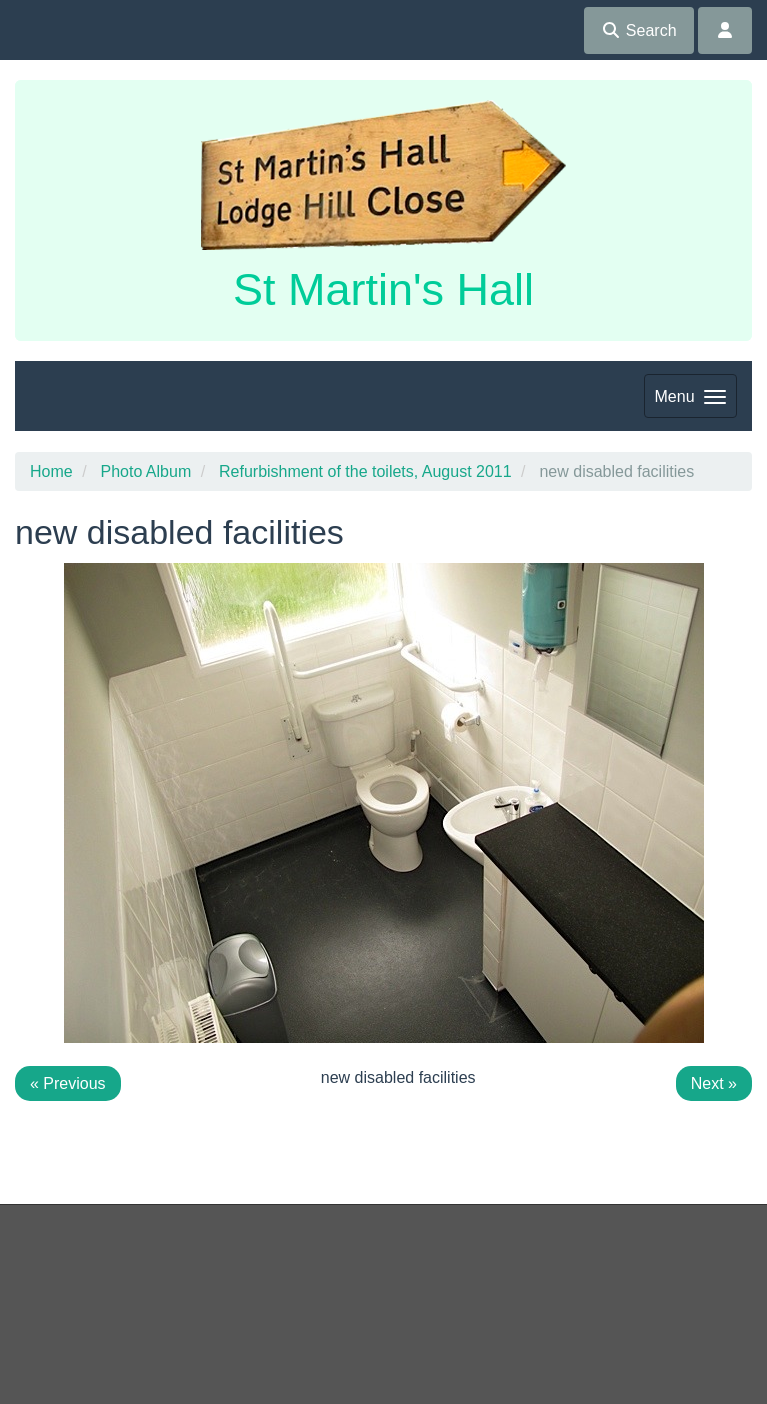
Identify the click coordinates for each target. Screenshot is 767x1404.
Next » (714, 1083)
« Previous (68, 1083)
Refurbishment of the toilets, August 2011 (365, 471)
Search (638, 30)
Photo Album (145, 471)
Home (51, 471)
